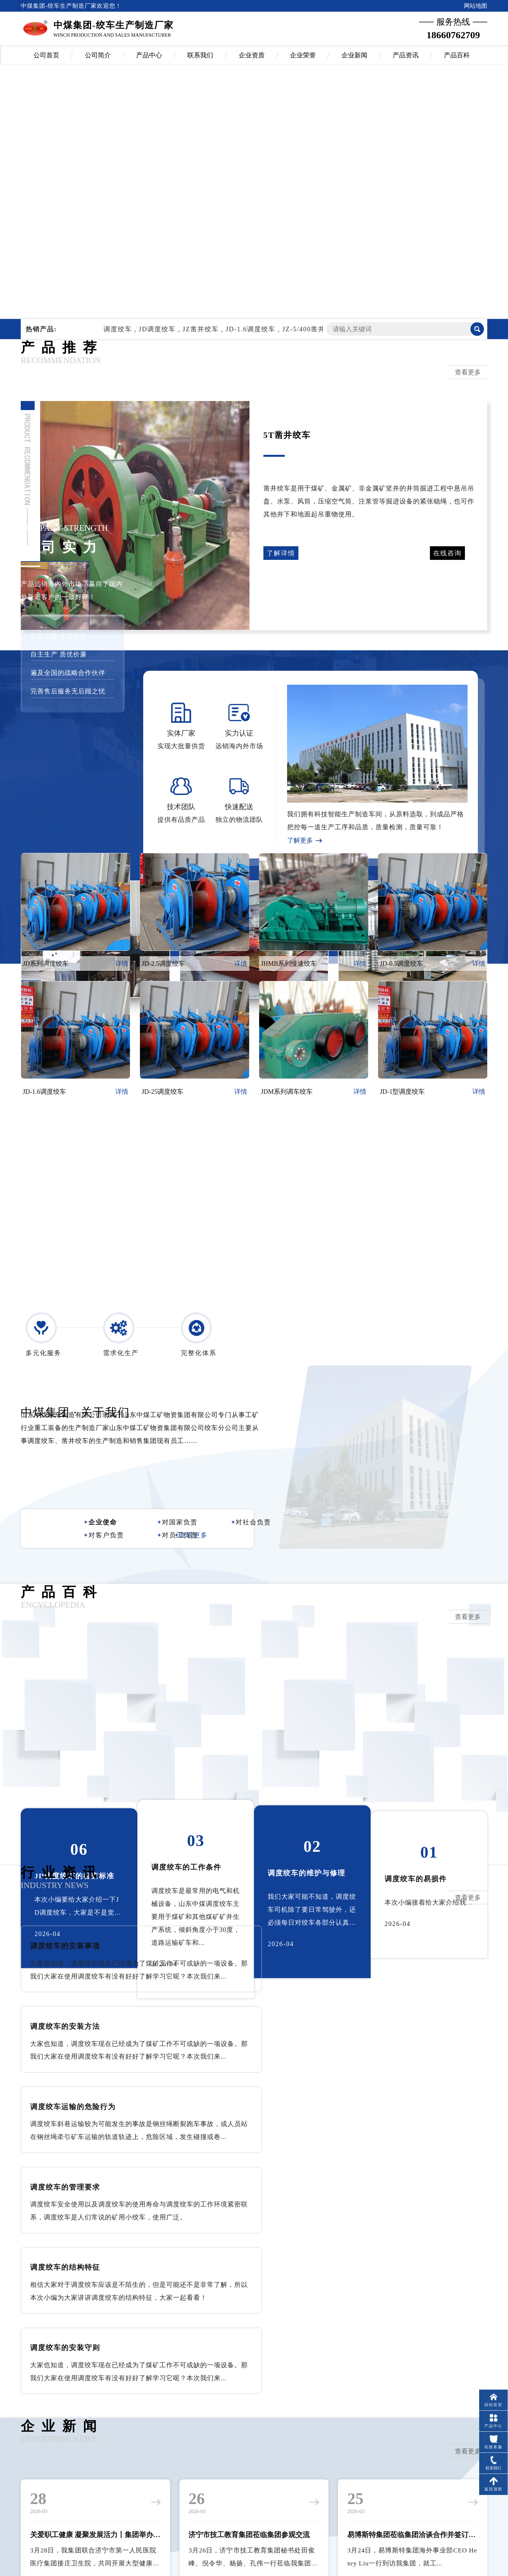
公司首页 (46, 55)
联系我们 (200, 55)
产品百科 (457, 55)
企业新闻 (354, 55)
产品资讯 (406, 55)
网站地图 (475, 6)
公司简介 (98, 55)
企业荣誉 (303, 55)
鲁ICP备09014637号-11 (260, 2562)
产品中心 (149, 55)
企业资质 (252, 55)
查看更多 (468, 372)
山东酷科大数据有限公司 (269, 2543)
